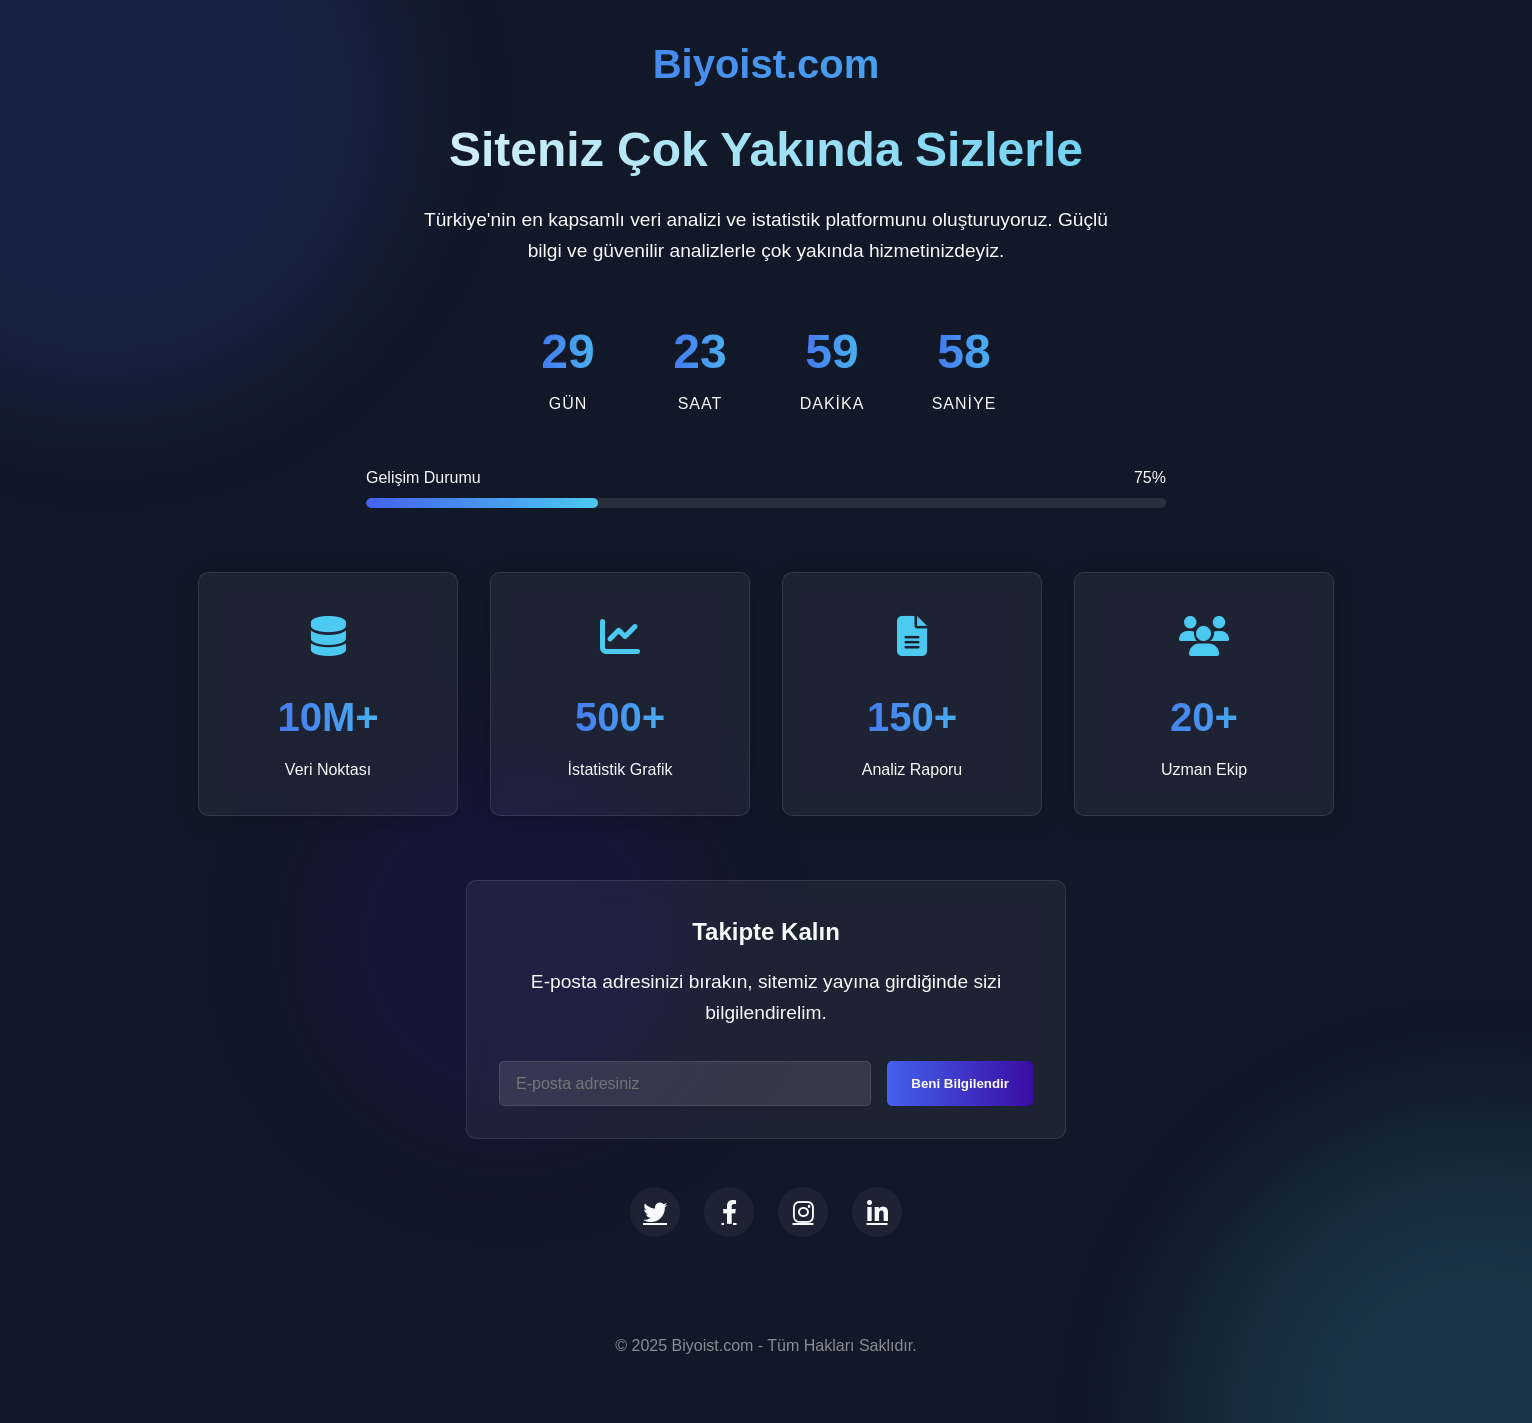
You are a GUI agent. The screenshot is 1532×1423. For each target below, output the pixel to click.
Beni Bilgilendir (960, 1083)
